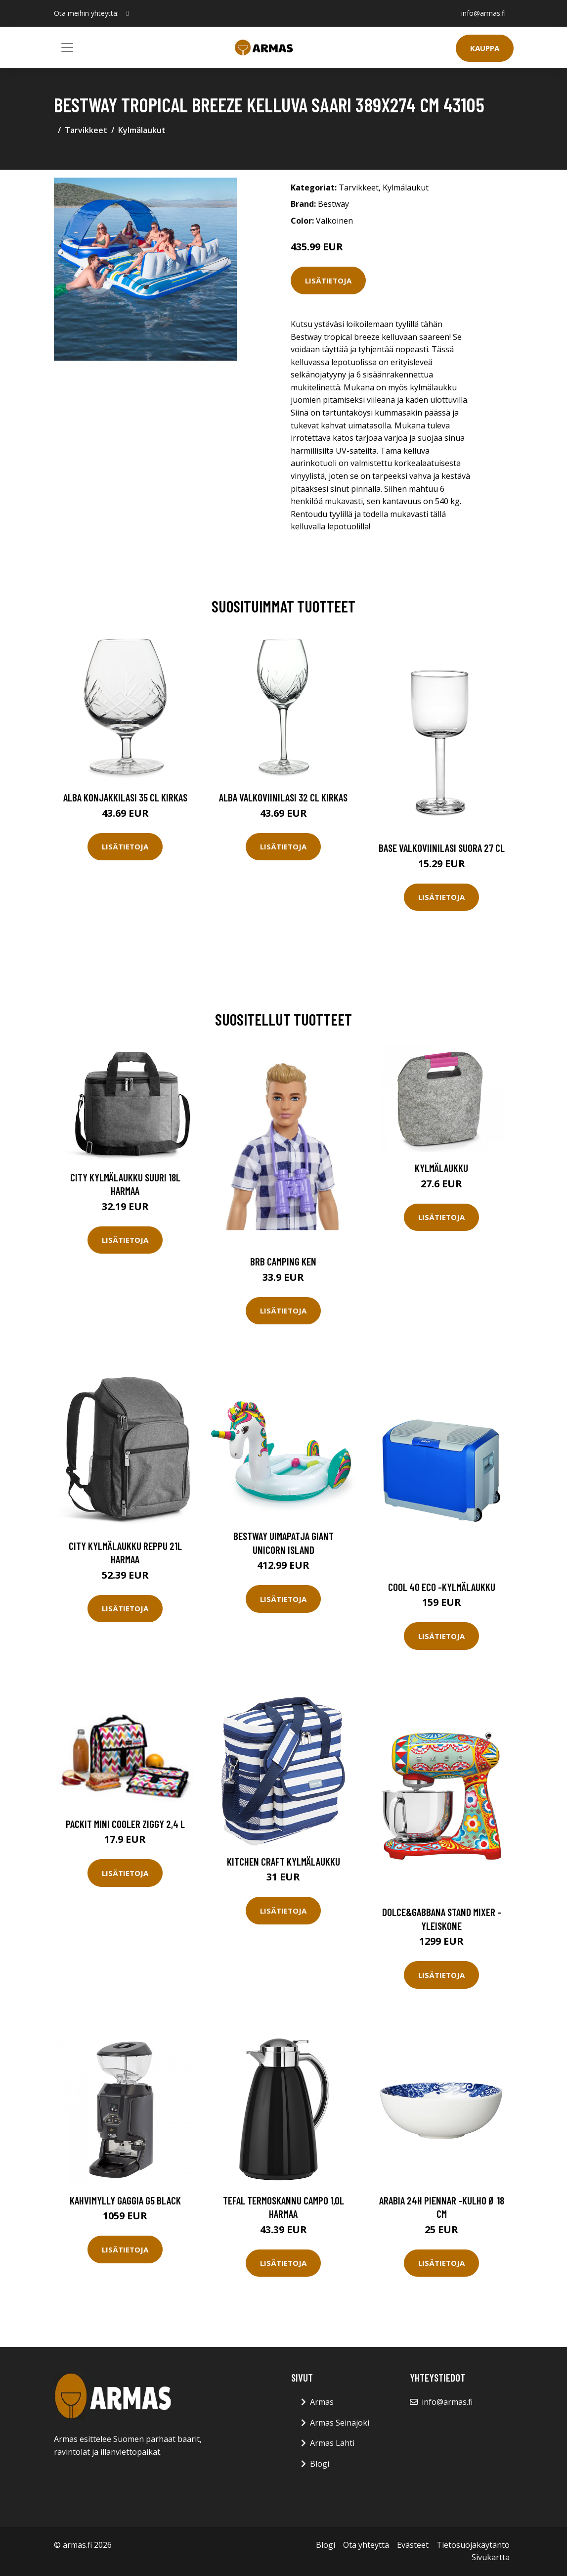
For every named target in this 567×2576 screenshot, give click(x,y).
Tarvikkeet (86, 130)
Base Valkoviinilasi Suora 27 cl (442, 848)
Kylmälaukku (441, 1168)
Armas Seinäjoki (339, 2422)
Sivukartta (491, 2557)
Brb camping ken (283, 1261)
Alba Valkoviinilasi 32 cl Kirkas (283, 797)
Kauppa (484, 48)
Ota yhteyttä (366, 2544)
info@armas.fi (483, 13)
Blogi (319, 2463)
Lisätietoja (328, 280)
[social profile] (128, 13)
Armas (322, 2401)
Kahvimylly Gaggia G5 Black (125, 2200)
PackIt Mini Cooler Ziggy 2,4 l (125, 1824)
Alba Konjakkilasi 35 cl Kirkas (125, 797)
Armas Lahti (332, 2442)
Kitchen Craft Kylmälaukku (283, 1861)
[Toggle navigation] (67, 47)
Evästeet (413, 2544)
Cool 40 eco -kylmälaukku (441, 1587)
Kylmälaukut (142, 130)
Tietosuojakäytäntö (473, 2544)
